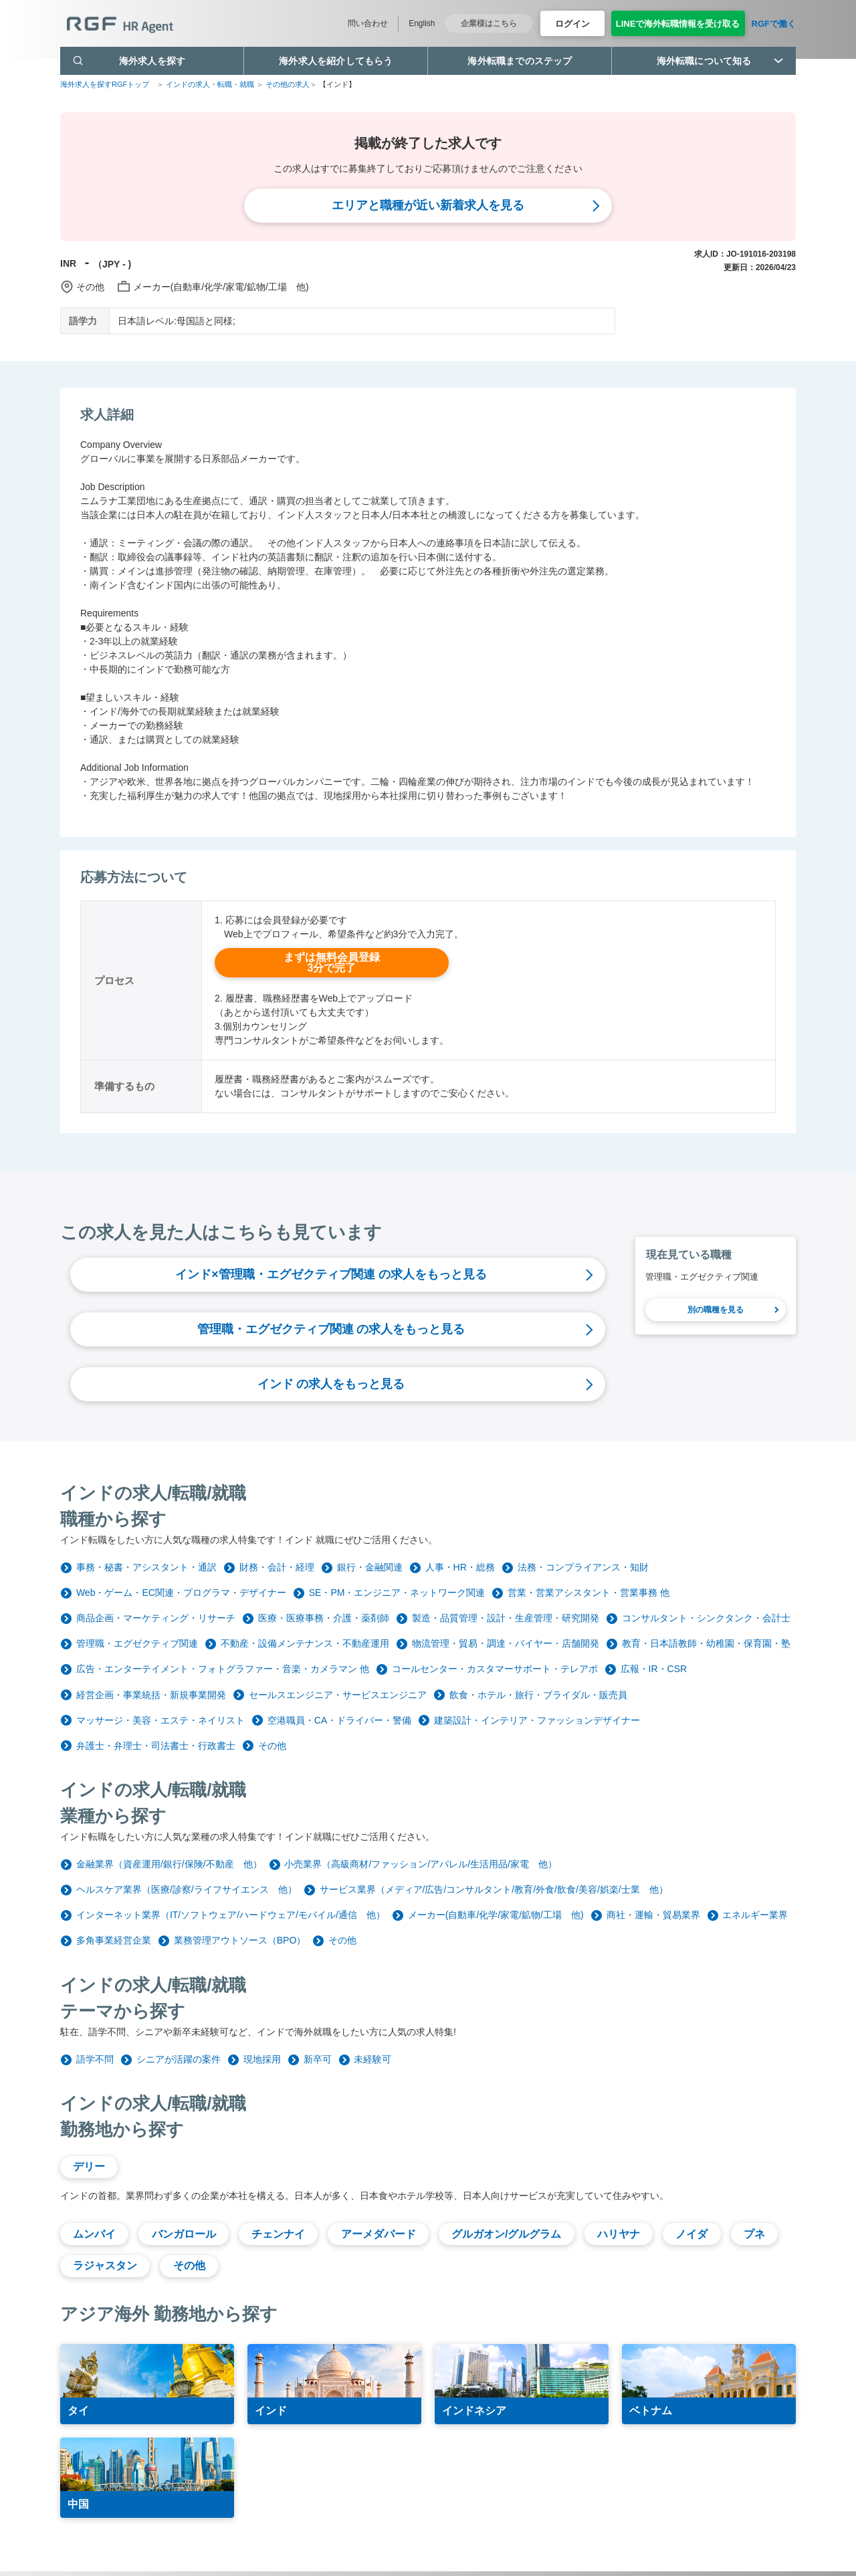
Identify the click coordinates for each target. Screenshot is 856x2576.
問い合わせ (368, 23)
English (422, 23)
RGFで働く (774, 24)
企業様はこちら (489, 23)
